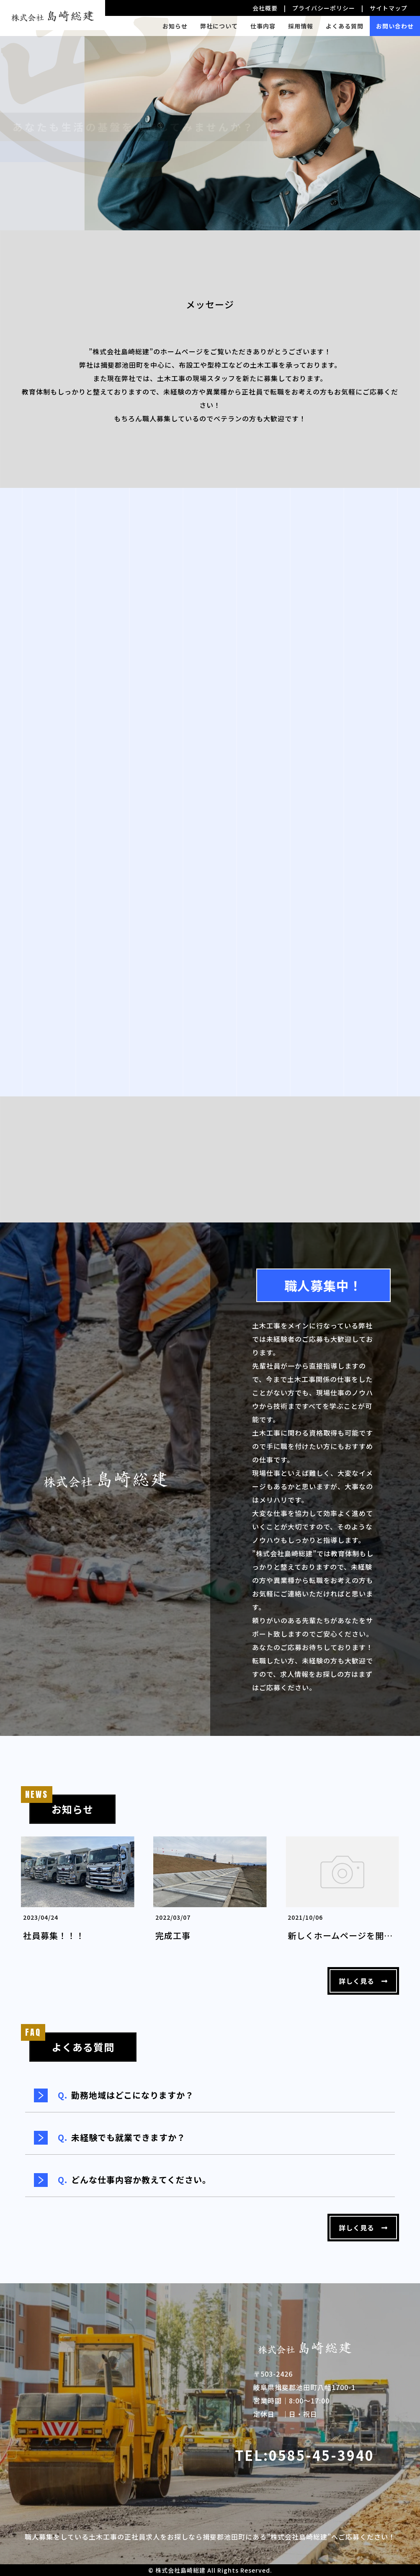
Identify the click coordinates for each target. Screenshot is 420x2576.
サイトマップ (388, 8)
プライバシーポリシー (323, 8)
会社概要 (265, 8)
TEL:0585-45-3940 (304, 2455)
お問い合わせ (395, 26)
